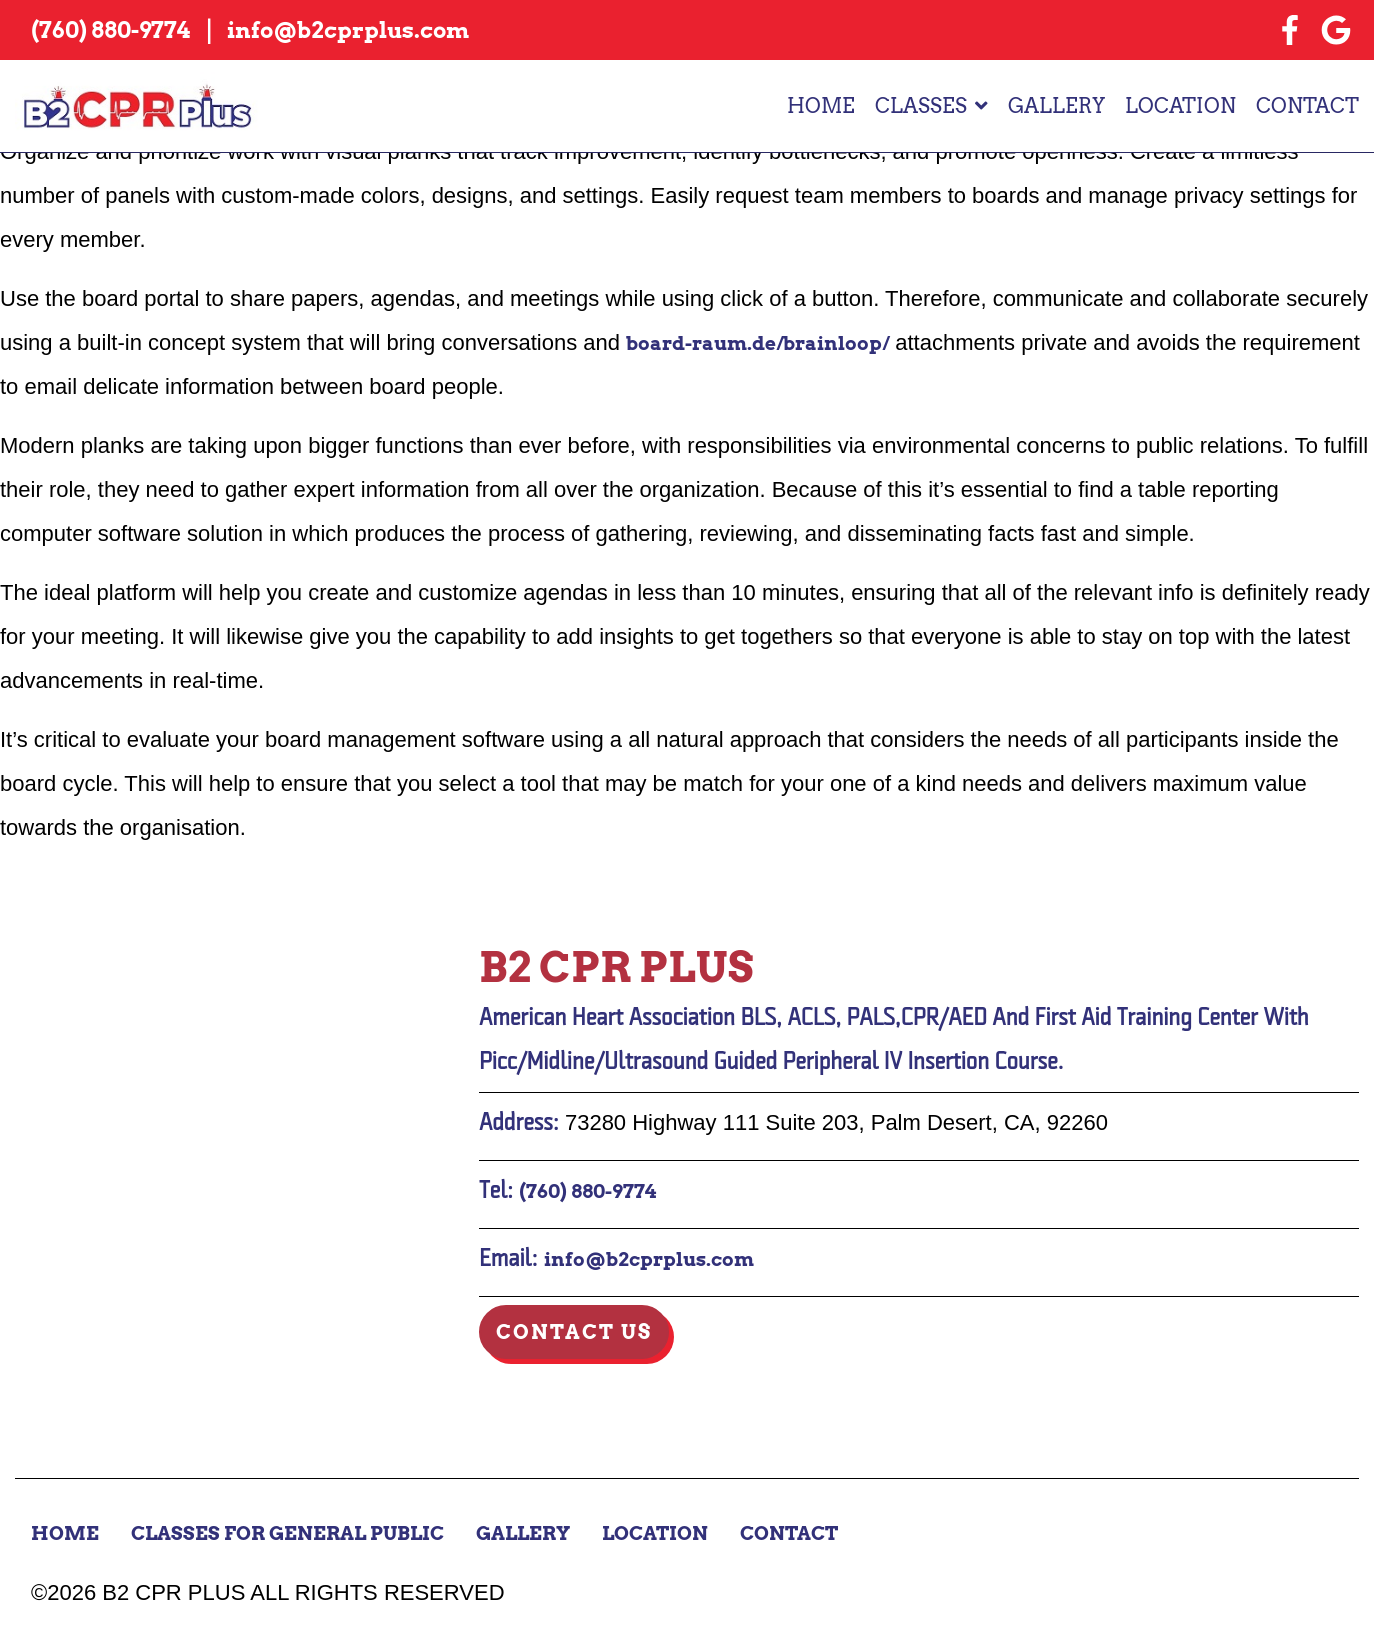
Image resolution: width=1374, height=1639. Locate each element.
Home (821, 107)
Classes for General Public (297, 1533)
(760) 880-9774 (592, 1191)
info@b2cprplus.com (654, 1259)
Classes (921, 107)
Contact (1307, 107)
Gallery (1056, 107)
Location (1180, 107)
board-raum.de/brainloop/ (766, 343)
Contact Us (574, 1332)
